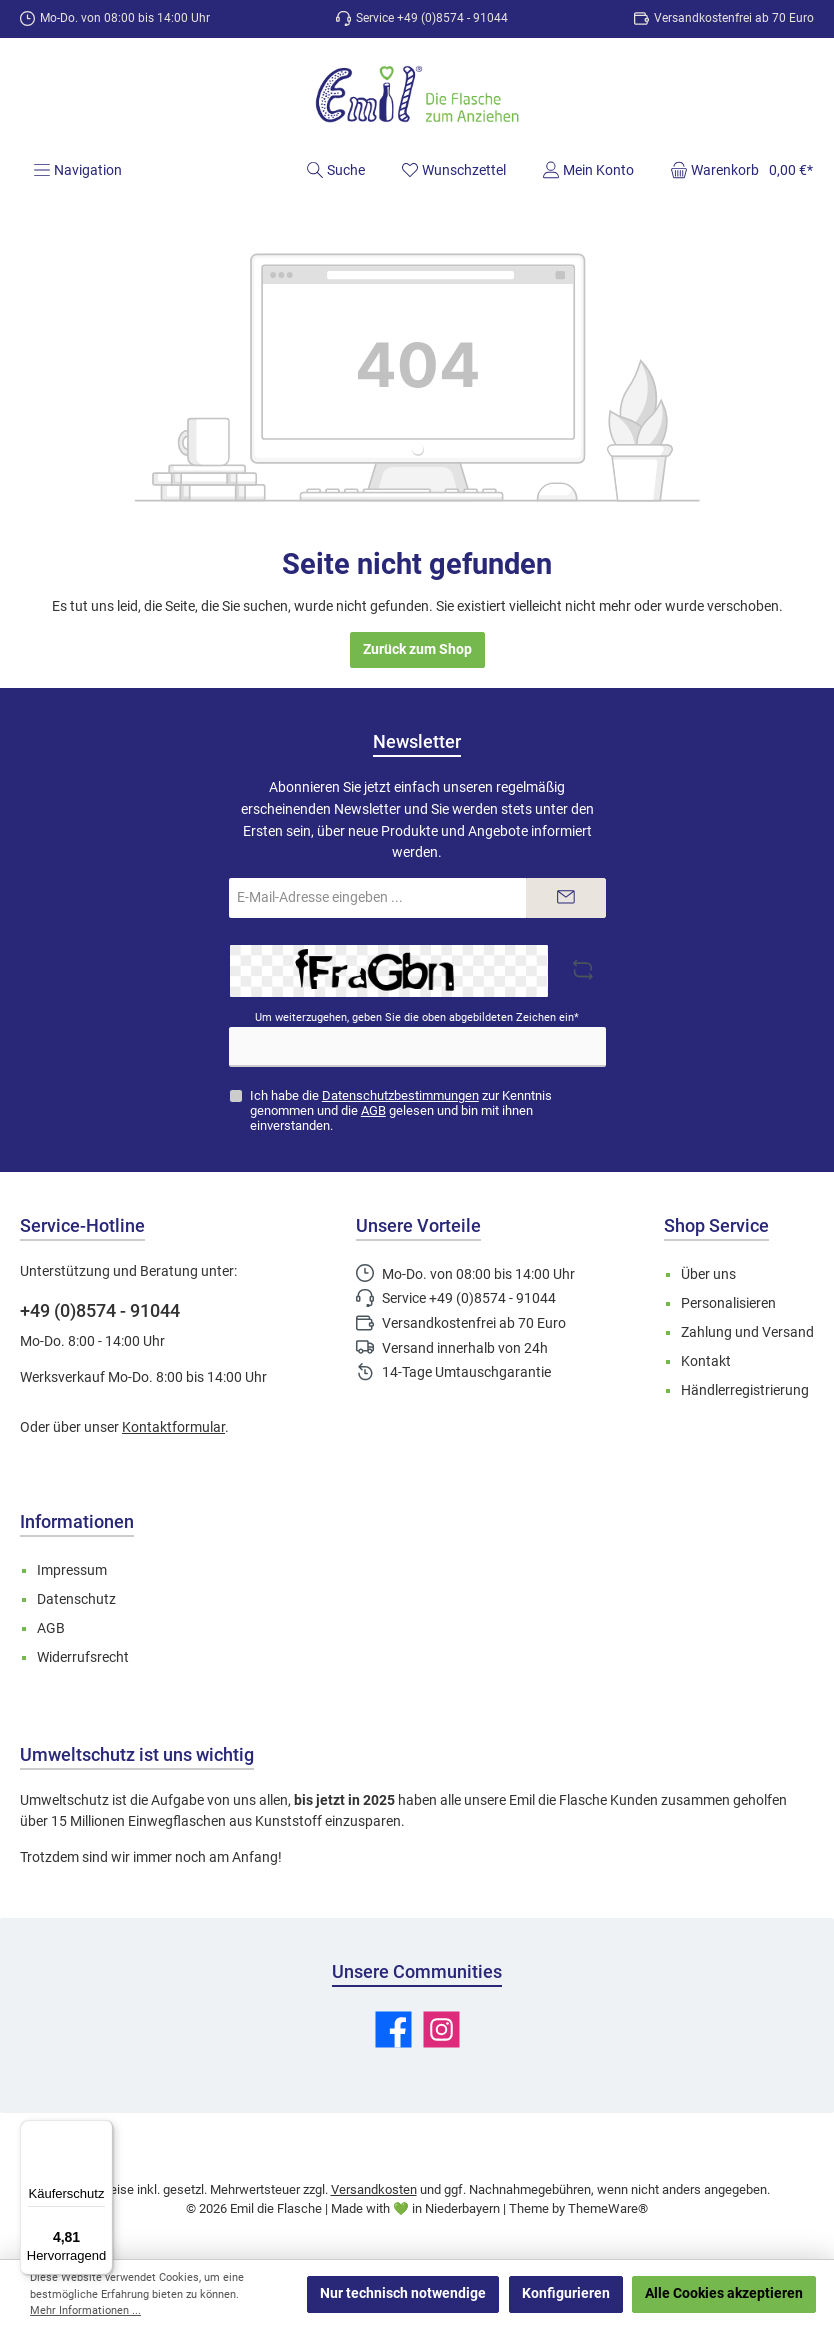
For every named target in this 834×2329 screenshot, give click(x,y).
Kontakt (706, 1361)
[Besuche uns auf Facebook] (393, 2029)
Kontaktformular (173, 1427)
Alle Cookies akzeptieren (724, 2293)
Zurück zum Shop (417, 649)
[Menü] (77, 170)
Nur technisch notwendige (403, 2293)
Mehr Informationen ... (85, 2310)
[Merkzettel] (453, 170)
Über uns (708, 1274)
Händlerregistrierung (745, 1390)
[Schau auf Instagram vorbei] (441, 2029)
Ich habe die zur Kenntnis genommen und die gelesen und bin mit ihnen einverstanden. (401, 1110)
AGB (373, 1110)
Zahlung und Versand (747, 1332)
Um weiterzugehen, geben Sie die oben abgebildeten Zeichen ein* (417, 1017)
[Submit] (566, 898)
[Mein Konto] (588, 170)
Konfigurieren (566, 2293)
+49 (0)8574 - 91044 (100, 1310)
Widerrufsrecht (83, 1657)
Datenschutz (76, 1599)
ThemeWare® (608, 2208)
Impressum (72, 1570)
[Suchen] (335, 170)
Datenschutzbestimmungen (400, 1095)
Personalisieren (728, 1303)
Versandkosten (374, 2189)
